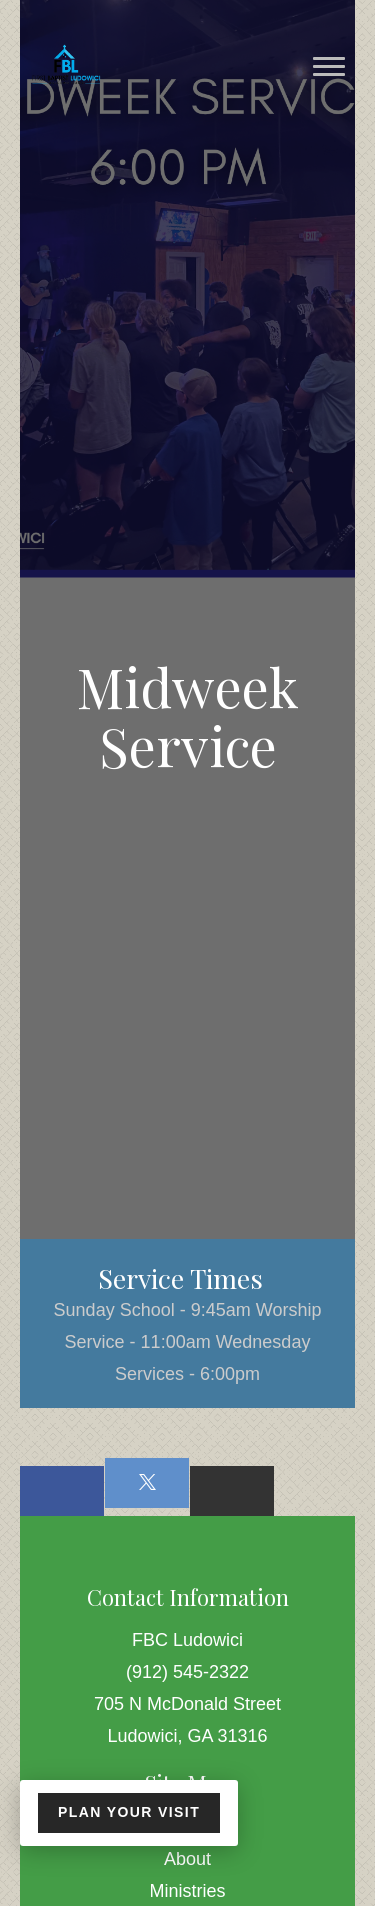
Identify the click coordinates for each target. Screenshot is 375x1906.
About (187, 1859)
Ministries (187, 1891)
